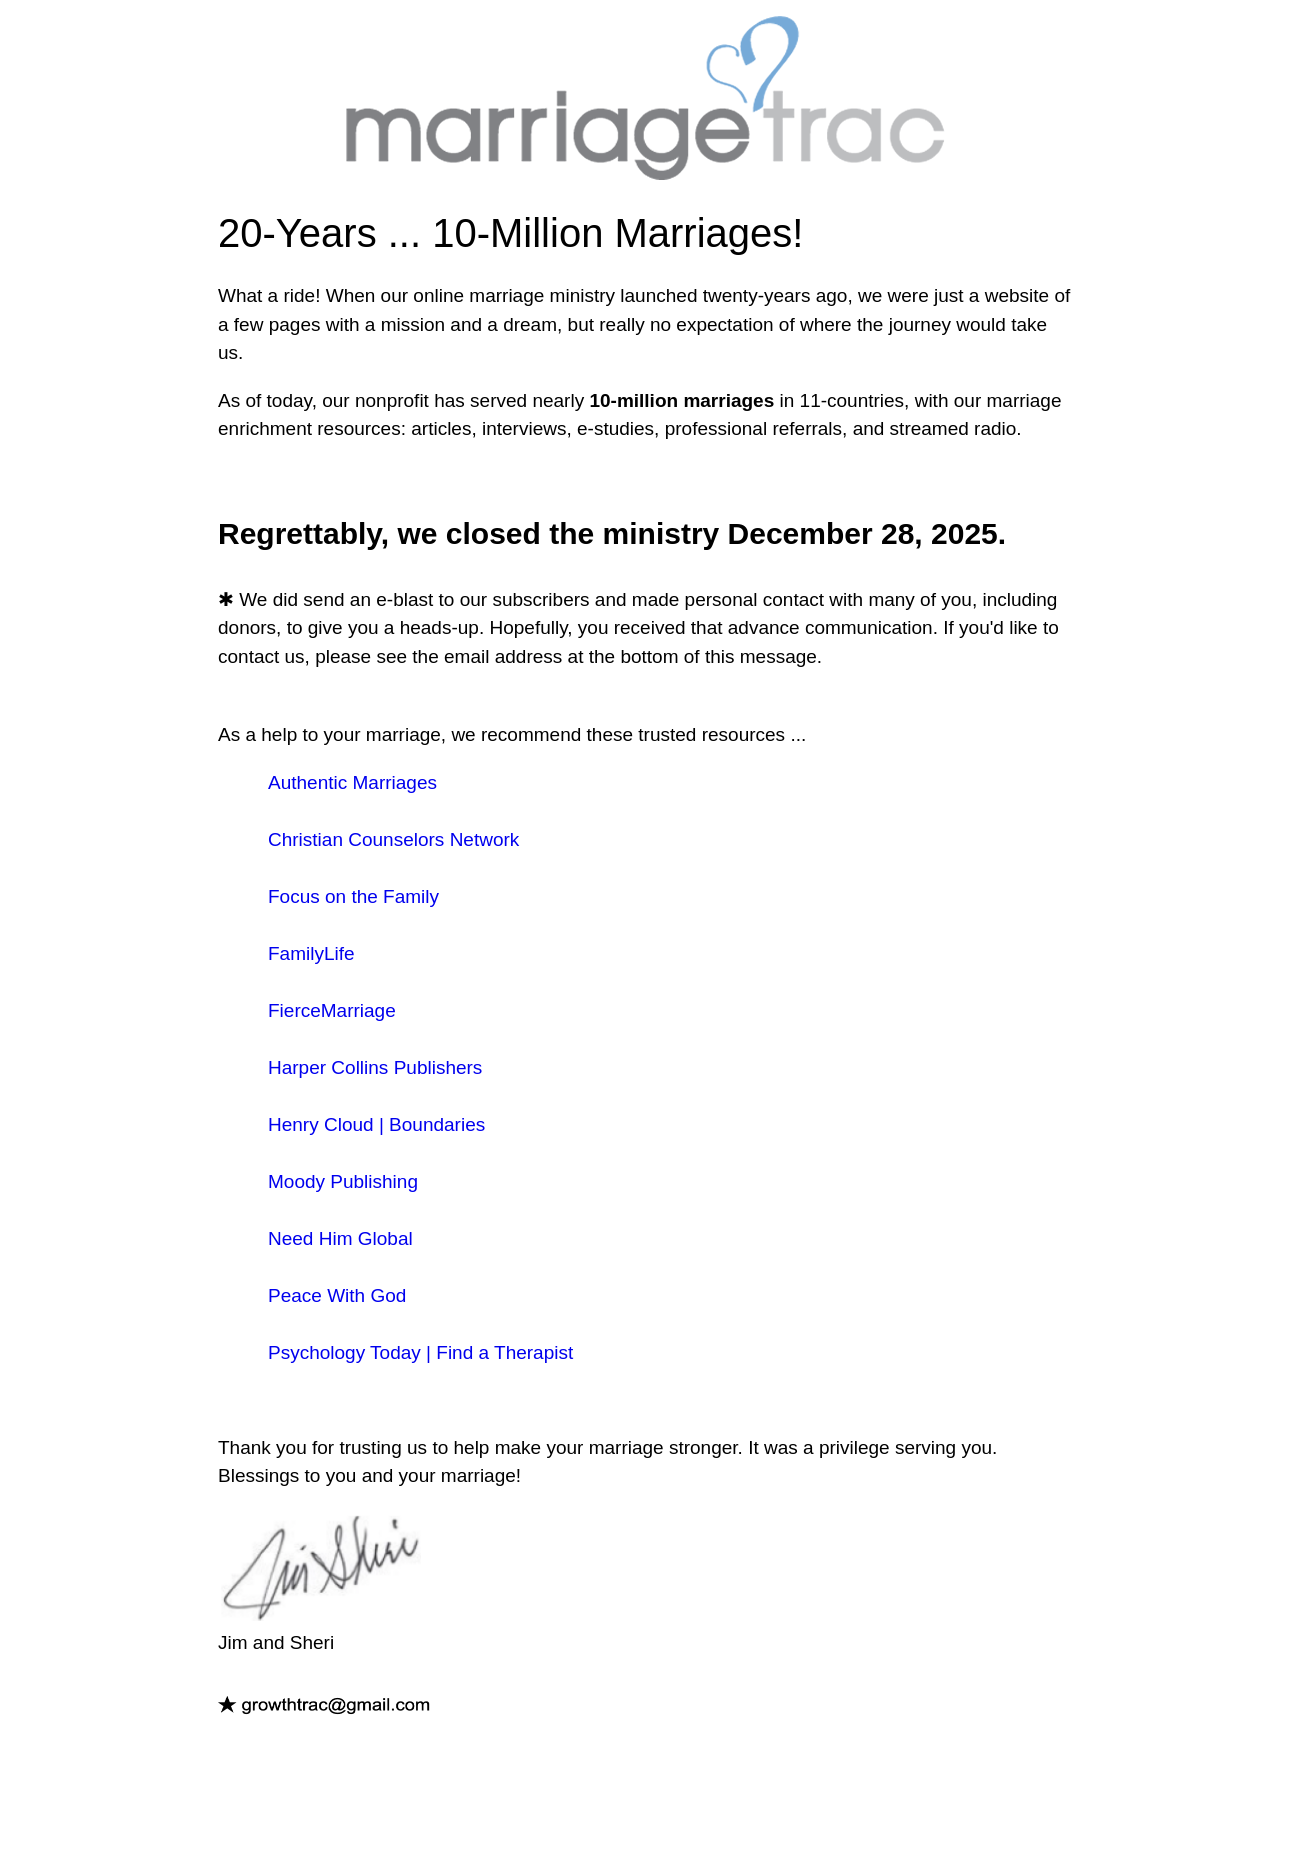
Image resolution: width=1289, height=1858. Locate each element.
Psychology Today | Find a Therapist (420, 1352)
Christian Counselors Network (393, 839)
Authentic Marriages (352, 782)
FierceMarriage (332, 1010)
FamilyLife (311, 953)
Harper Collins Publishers (375, 1067)
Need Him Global (340, 1238)
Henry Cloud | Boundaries (376, 1124)
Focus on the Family (353, 896)
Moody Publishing (343, 1181)
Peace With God (337, 1295)
